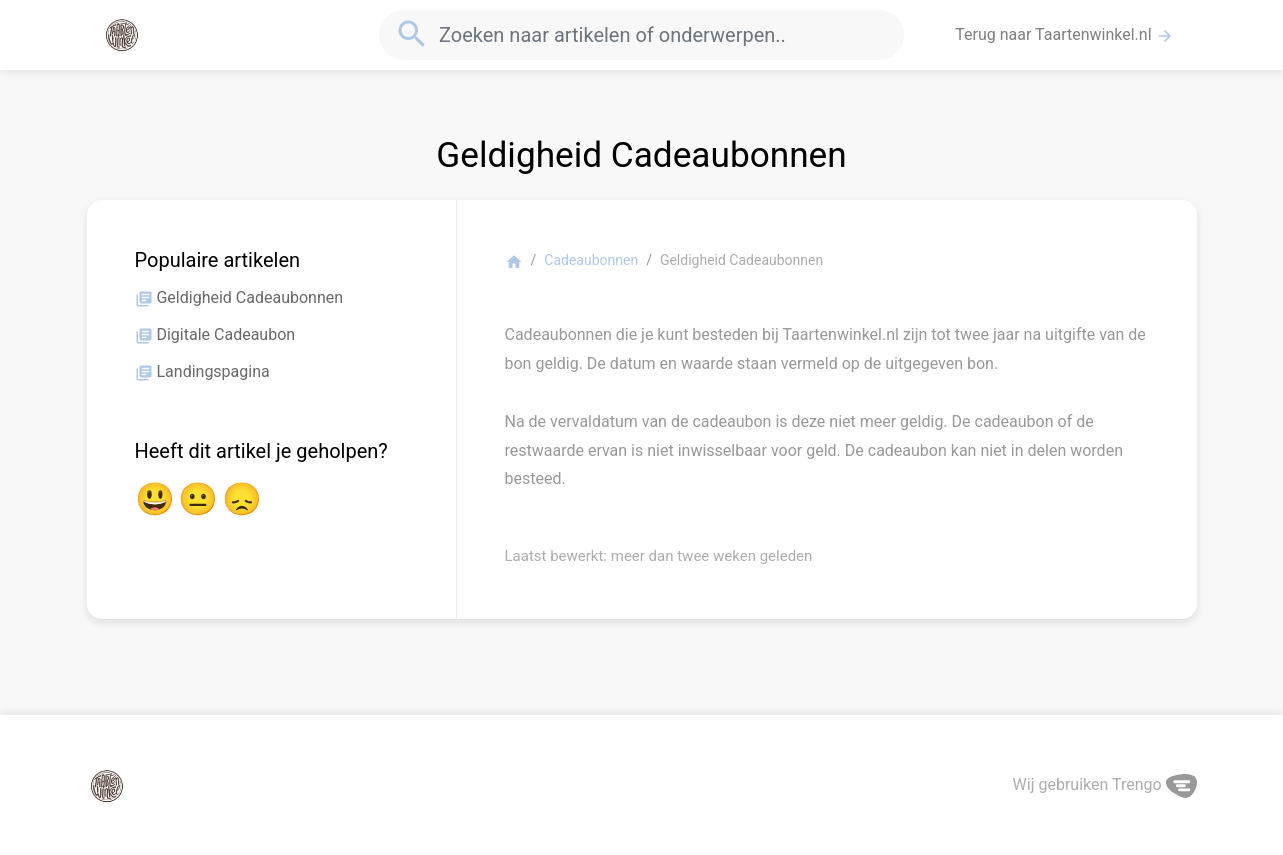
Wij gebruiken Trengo (1105, 784)
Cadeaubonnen (591, 260)
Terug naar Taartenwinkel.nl (1064, 35)
